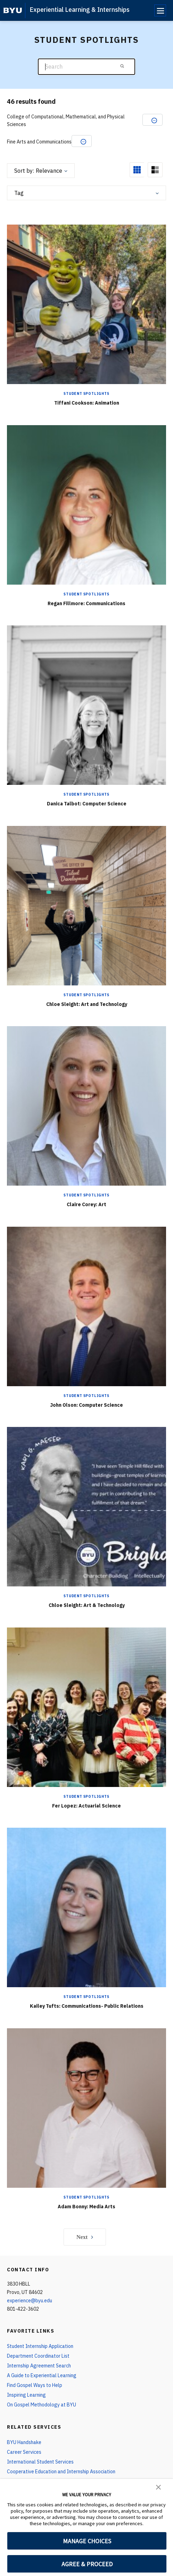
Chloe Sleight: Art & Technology (87, 1605)
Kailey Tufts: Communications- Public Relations (86, 2006)
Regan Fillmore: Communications (86, 603)
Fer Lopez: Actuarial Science (86, 1806)
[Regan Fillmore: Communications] (86, 504)
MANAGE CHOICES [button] (87, 2541)
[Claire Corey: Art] (86, 1105)
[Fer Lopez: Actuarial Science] (86, 1706)
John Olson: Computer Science (86, 1405)
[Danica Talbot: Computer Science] (86, 705)
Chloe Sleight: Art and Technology (86, 1004)
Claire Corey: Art (86, 1204)
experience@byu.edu (29, 2300)
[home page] (12, 10)
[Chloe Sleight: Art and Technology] (86, 905)
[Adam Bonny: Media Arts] (86, 2107)
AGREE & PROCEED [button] (87, 2564)
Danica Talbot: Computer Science (86, 804)
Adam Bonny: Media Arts (86, 2206)
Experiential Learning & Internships (80, 10)
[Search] (86, 66)
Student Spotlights (86, 393)
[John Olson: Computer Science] (86, 1306)
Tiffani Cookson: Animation (86, 403)
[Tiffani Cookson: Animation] (86, 304)
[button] (158, 2486)
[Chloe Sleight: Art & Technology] (86, 1506)
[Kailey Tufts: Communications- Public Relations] (86, 1907)
